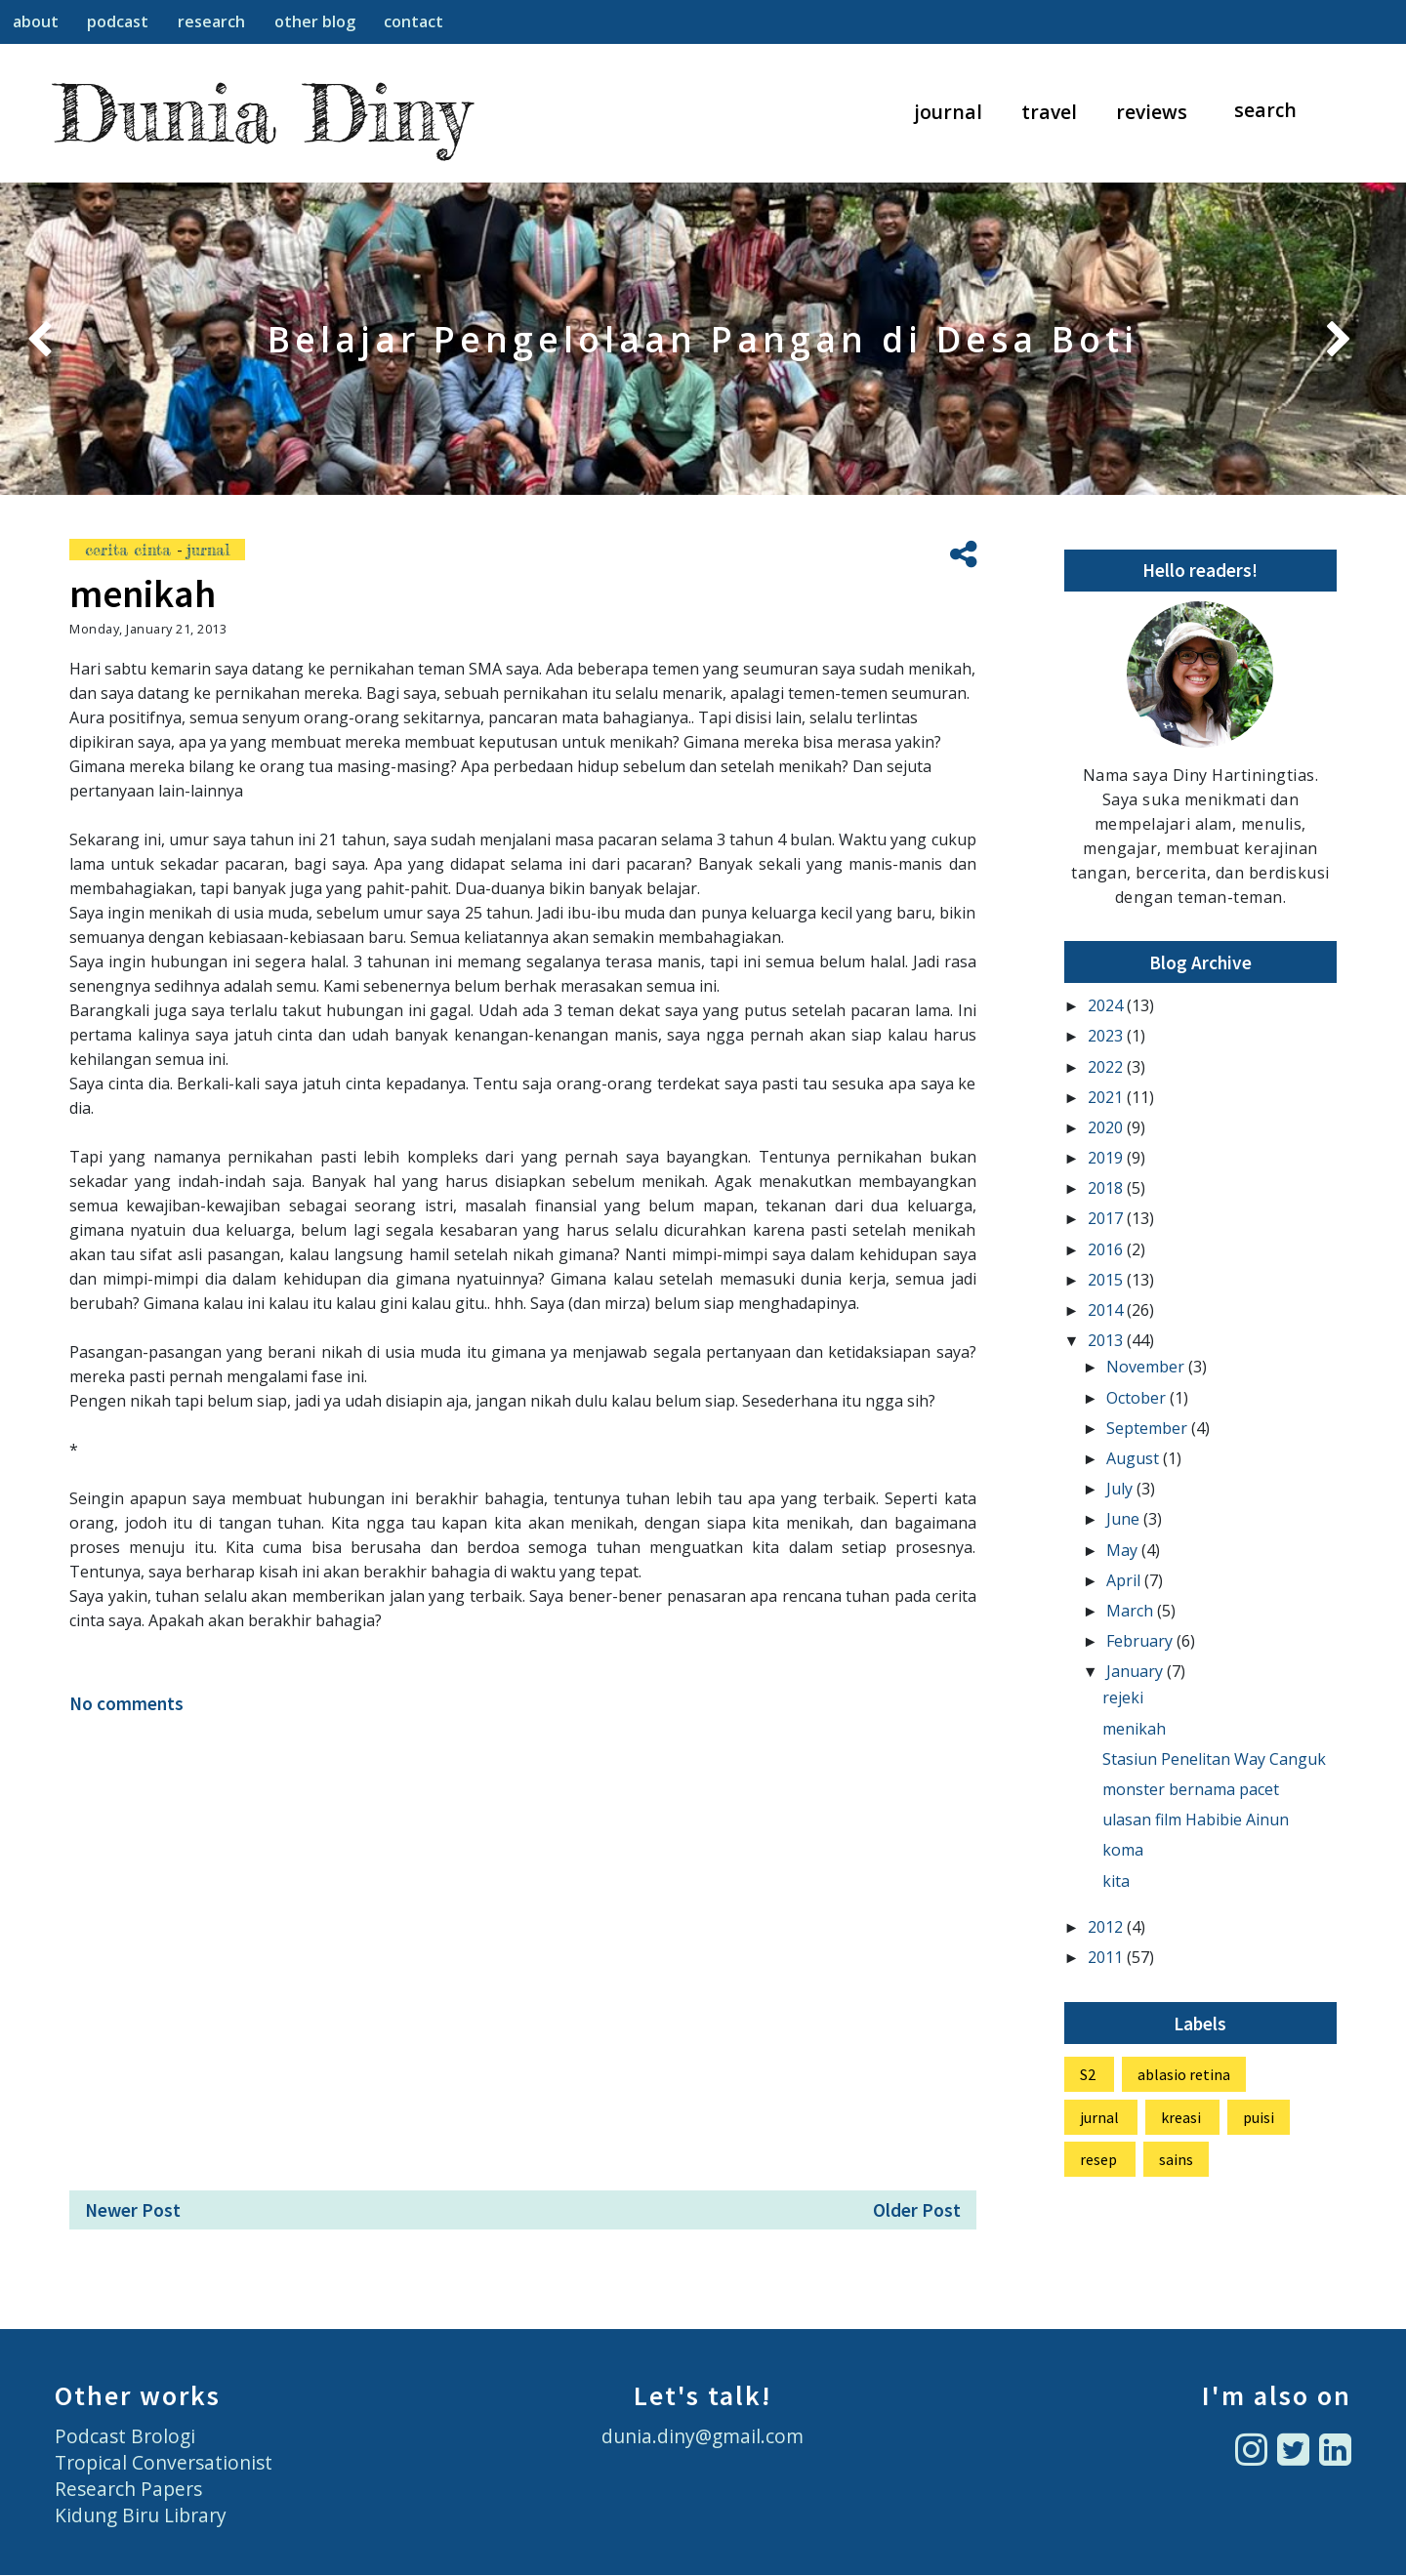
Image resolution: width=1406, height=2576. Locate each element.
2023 (1107, 1035)
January (1136, 1671)
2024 (1107, 1005)
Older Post (917, 2210)
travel (1049, 112)
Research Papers (128, 2488)
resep (1098, 2159)
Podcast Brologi (125, 2436)
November (1147, 1366)
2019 (1107, 1157)
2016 (1107, 1249)
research (211, 21)
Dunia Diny (262, 113)
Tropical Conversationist (163, 2462)
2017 (1107, 1218)
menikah (1134, 1728)
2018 (1107, 1188)
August (1134, 1458)
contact (413, 21)
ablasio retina (1183, 2074)
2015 (1107, 1279)
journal (948, 112)
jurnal (207, 549)
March (1131, 1610)
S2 (1088, 2074)
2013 (1107, 1340)
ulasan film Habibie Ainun (1195, 1819)
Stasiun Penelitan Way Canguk (1214, 1759)
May (1123, 1550)
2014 (1107, 1310)
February (1141, 1641)
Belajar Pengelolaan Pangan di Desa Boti (703, 338)
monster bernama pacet (1190, 1789)
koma (1122, 1849)
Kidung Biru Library (141, 2515)
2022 (1107, 1067)
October (1138, 1398)
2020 (1107, 1127)
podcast (117, 21)
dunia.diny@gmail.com (702, 2436)
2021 (1107, 1097)
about (36, 21)
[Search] (1275, 111)
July (1121, 1488)
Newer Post (133, 2210)
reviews (1151, 112)
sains (1176, 2159)
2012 (1107, 1927)
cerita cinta (131, 549)
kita (1116, 1881)
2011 (1107, 1957)
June (1124, 1519)
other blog (314, 21)
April (1125, 1580)
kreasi (1181, 2117)
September (1148, 1428)
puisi (1258, 2117)
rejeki (1122, 1697)
